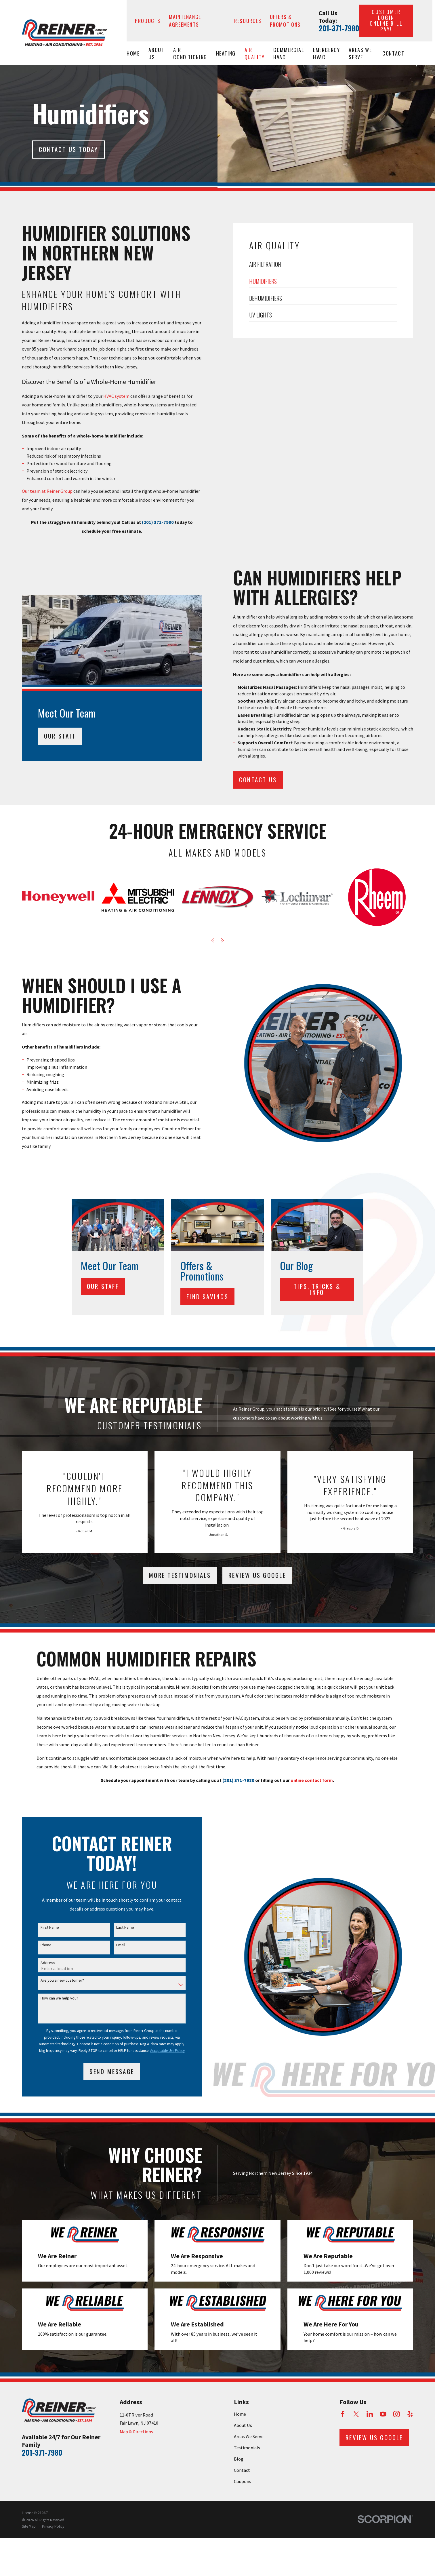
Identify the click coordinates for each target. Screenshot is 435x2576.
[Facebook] (342, 2414)
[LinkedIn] (370, 2414)
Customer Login (386, 20)
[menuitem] (29, 2526)
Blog (238, 2459)
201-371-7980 (339, 28)
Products (148, 20)
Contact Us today (68, 149)
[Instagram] (396, 2414)
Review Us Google (257, 1575)
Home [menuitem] (133, 53)
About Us (243, 2425)
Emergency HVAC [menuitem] (326, 53)
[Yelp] (410, 2414)
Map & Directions (136, 2431)
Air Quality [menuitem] (254, 53)
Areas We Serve (249, 2436)
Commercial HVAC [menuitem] (288, 53)
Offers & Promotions (285, 20)
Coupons (242, 2481)
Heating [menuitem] (226, 53)
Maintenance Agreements (185, 20)
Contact (242, 2470)
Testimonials (247, 2448)
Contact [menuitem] (393, 53)
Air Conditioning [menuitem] (190, 53)
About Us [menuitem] (156, 53)
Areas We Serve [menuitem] (360, 53)
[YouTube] (383, 2414)
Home (240, 2414)
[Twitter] (356, 2414)
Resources (248, 20)
